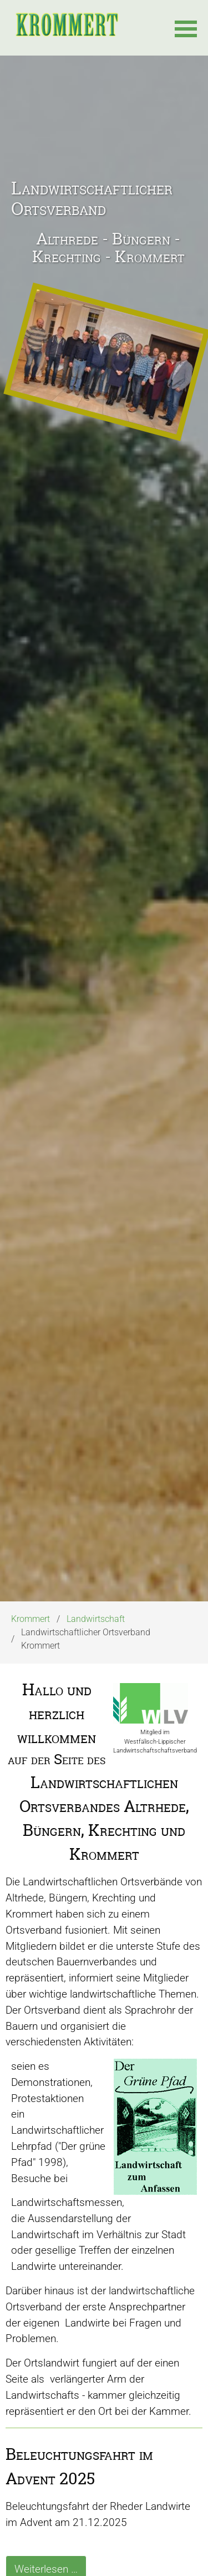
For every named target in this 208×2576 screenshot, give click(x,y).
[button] (186, 28)
